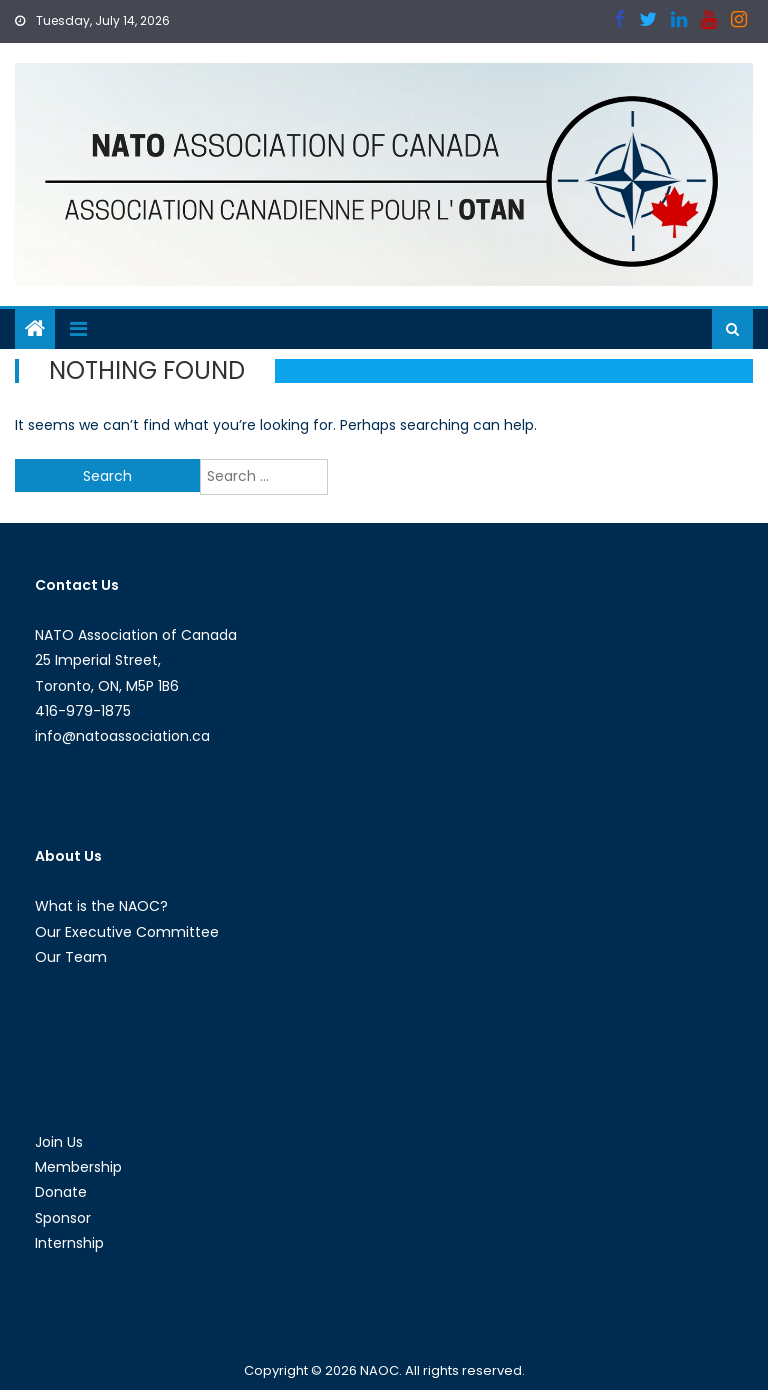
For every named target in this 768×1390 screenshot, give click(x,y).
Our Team (71, 957)
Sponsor (63, 1218)
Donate (61, 1192)
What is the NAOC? (101, 906)
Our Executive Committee (127, 932)
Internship (69, 1243)
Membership (78, 1167)
